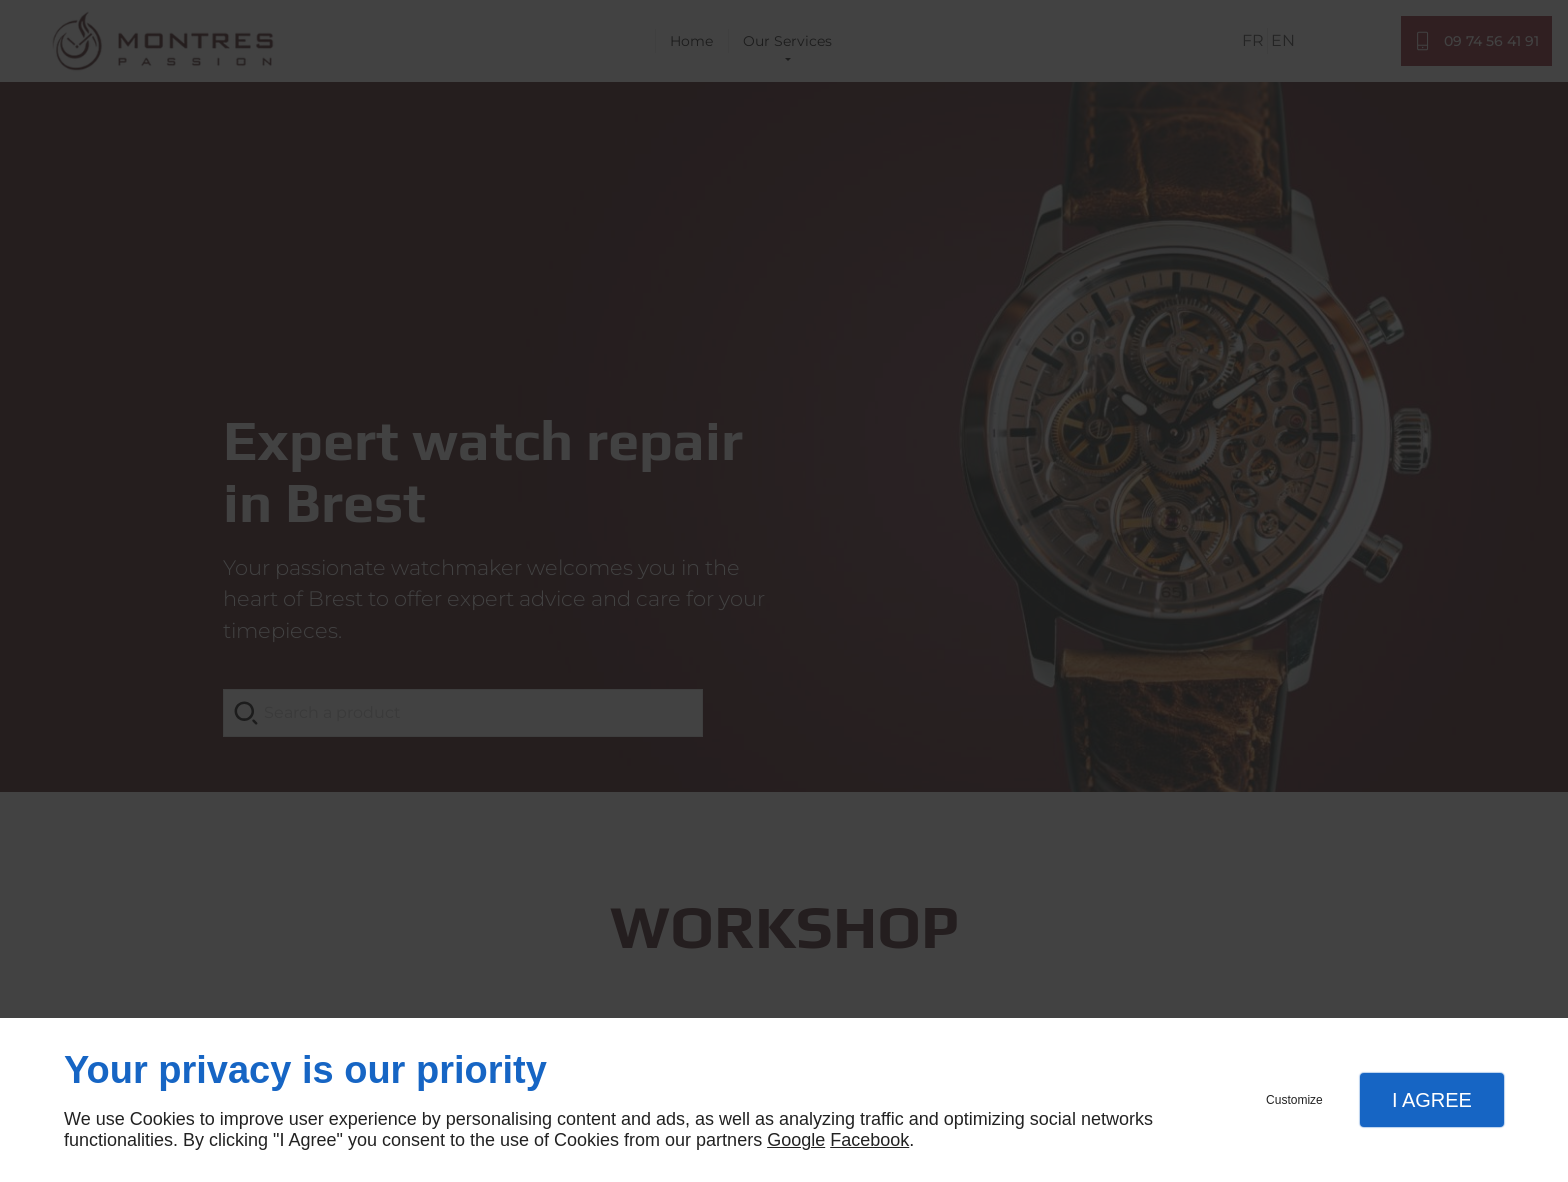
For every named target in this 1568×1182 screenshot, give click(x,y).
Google (796, 1140)
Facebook (869, 1140)
